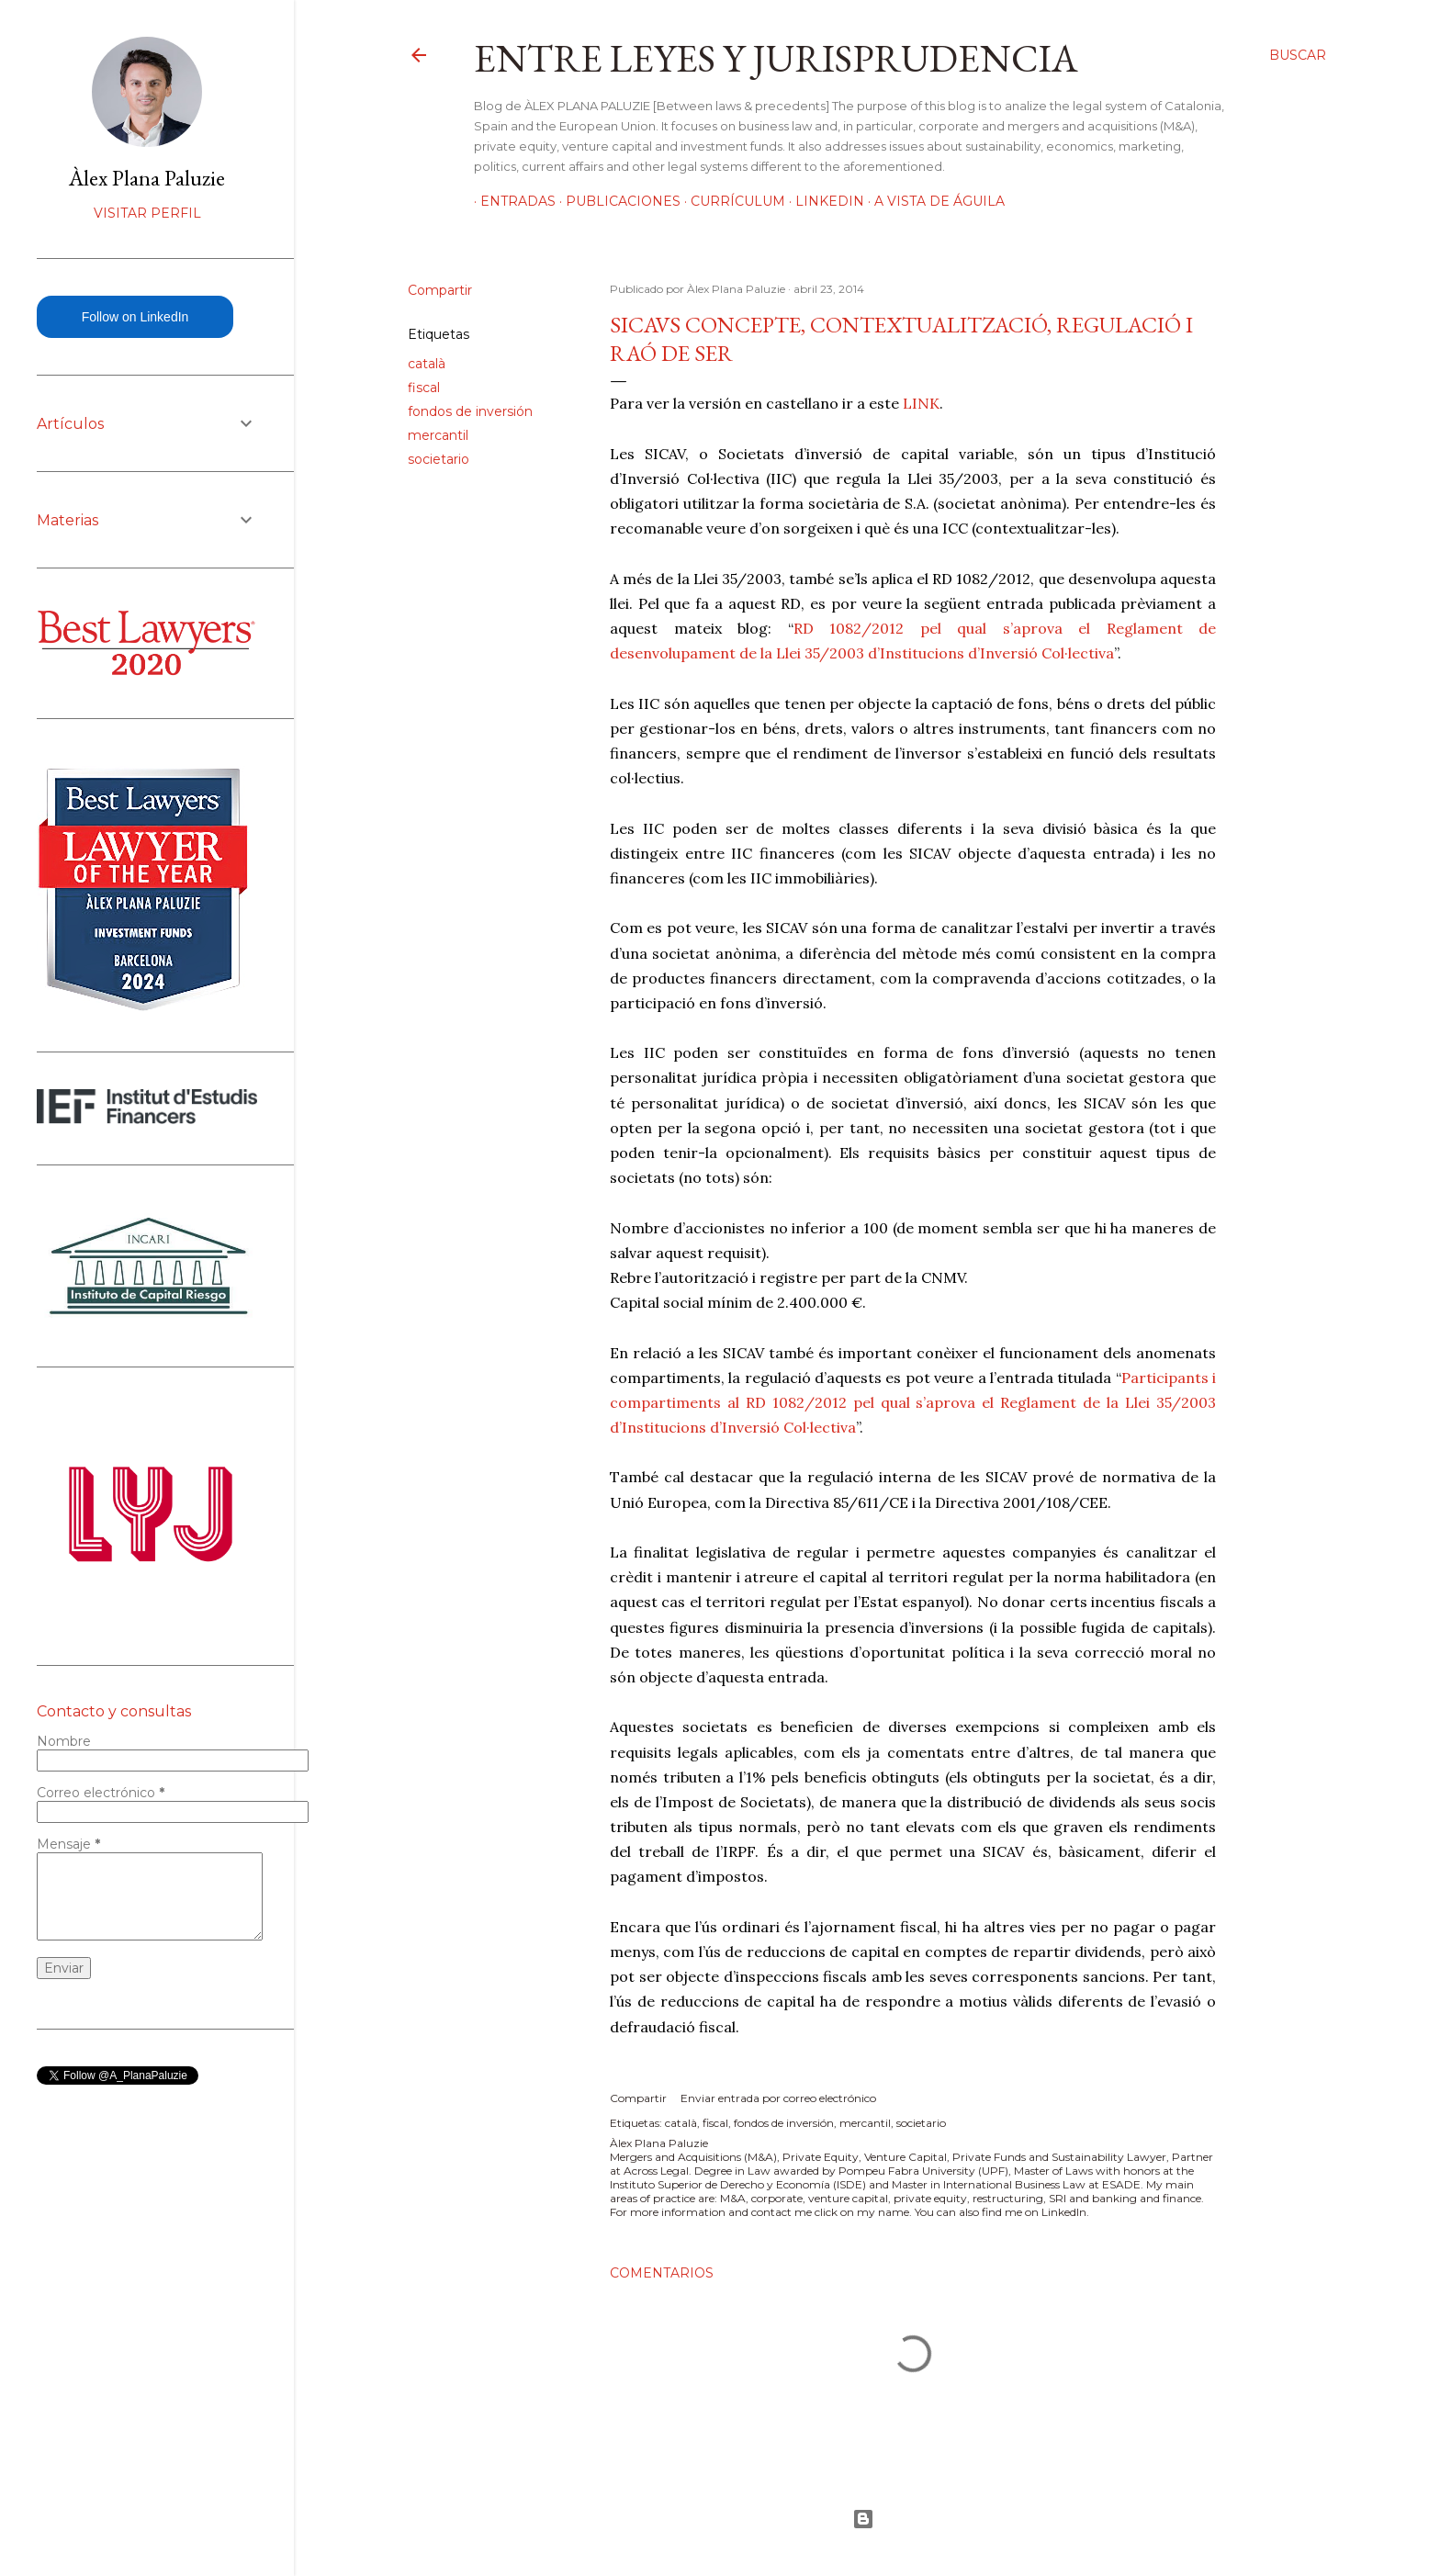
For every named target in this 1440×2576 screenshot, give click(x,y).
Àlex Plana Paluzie (147, 177)
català (426, 363)
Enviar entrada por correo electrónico (778, 2098)
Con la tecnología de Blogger (863, 2519)
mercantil (438, 435)
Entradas (511, 201)
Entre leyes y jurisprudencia (776, 58)
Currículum (731, 201)
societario (438, 459)
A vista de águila (933, 201)
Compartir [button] (440, 290)
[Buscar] (1297, 55)
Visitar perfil (147, 213)
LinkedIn (823, 201)
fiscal (424, 387)
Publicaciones (616, 201)
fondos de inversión (470, 411)
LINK (921, 403)
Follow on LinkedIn (135, 316)
